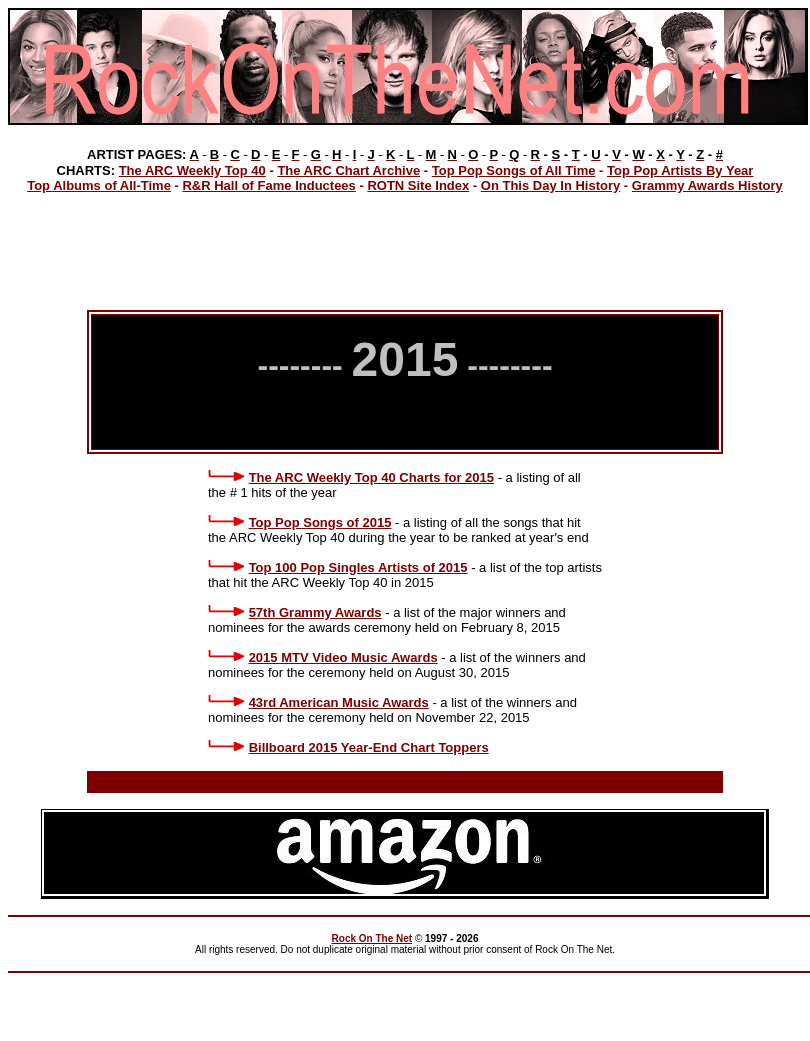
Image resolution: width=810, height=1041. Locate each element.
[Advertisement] (405, 249)
